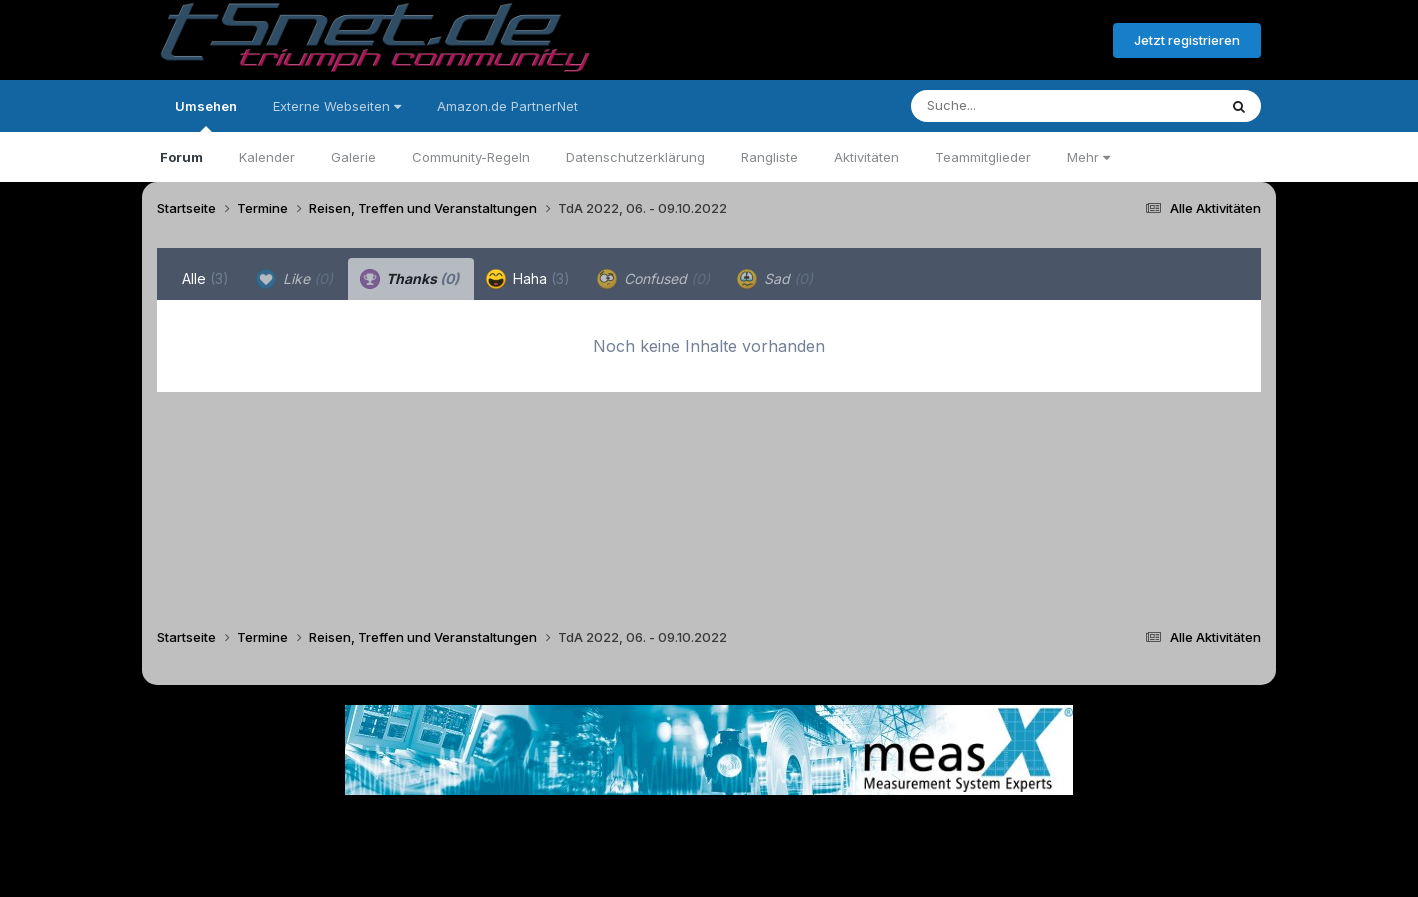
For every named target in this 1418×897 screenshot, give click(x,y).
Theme (599, 825)
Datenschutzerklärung (635, 157)
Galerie (353, 157)
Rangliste (769, 157)
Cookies (907, 825)
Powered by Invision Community (709, 867)
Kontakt (836, 825)
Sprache (517, 825)
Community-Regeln (471, 157)
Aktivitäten (866, 157)
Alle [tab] (205, 278)
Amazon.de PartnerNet (507, 106)
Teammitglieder (983, 157)
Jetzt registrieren (1187, 40)
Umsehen (206, 115)
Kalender (267, 157)
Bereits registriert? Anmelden (989, 41)
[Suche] (1023, 106)
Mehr (1088, 157)
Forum (181, 157)
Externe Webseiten (337, 106)
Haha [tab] (528, 279)
